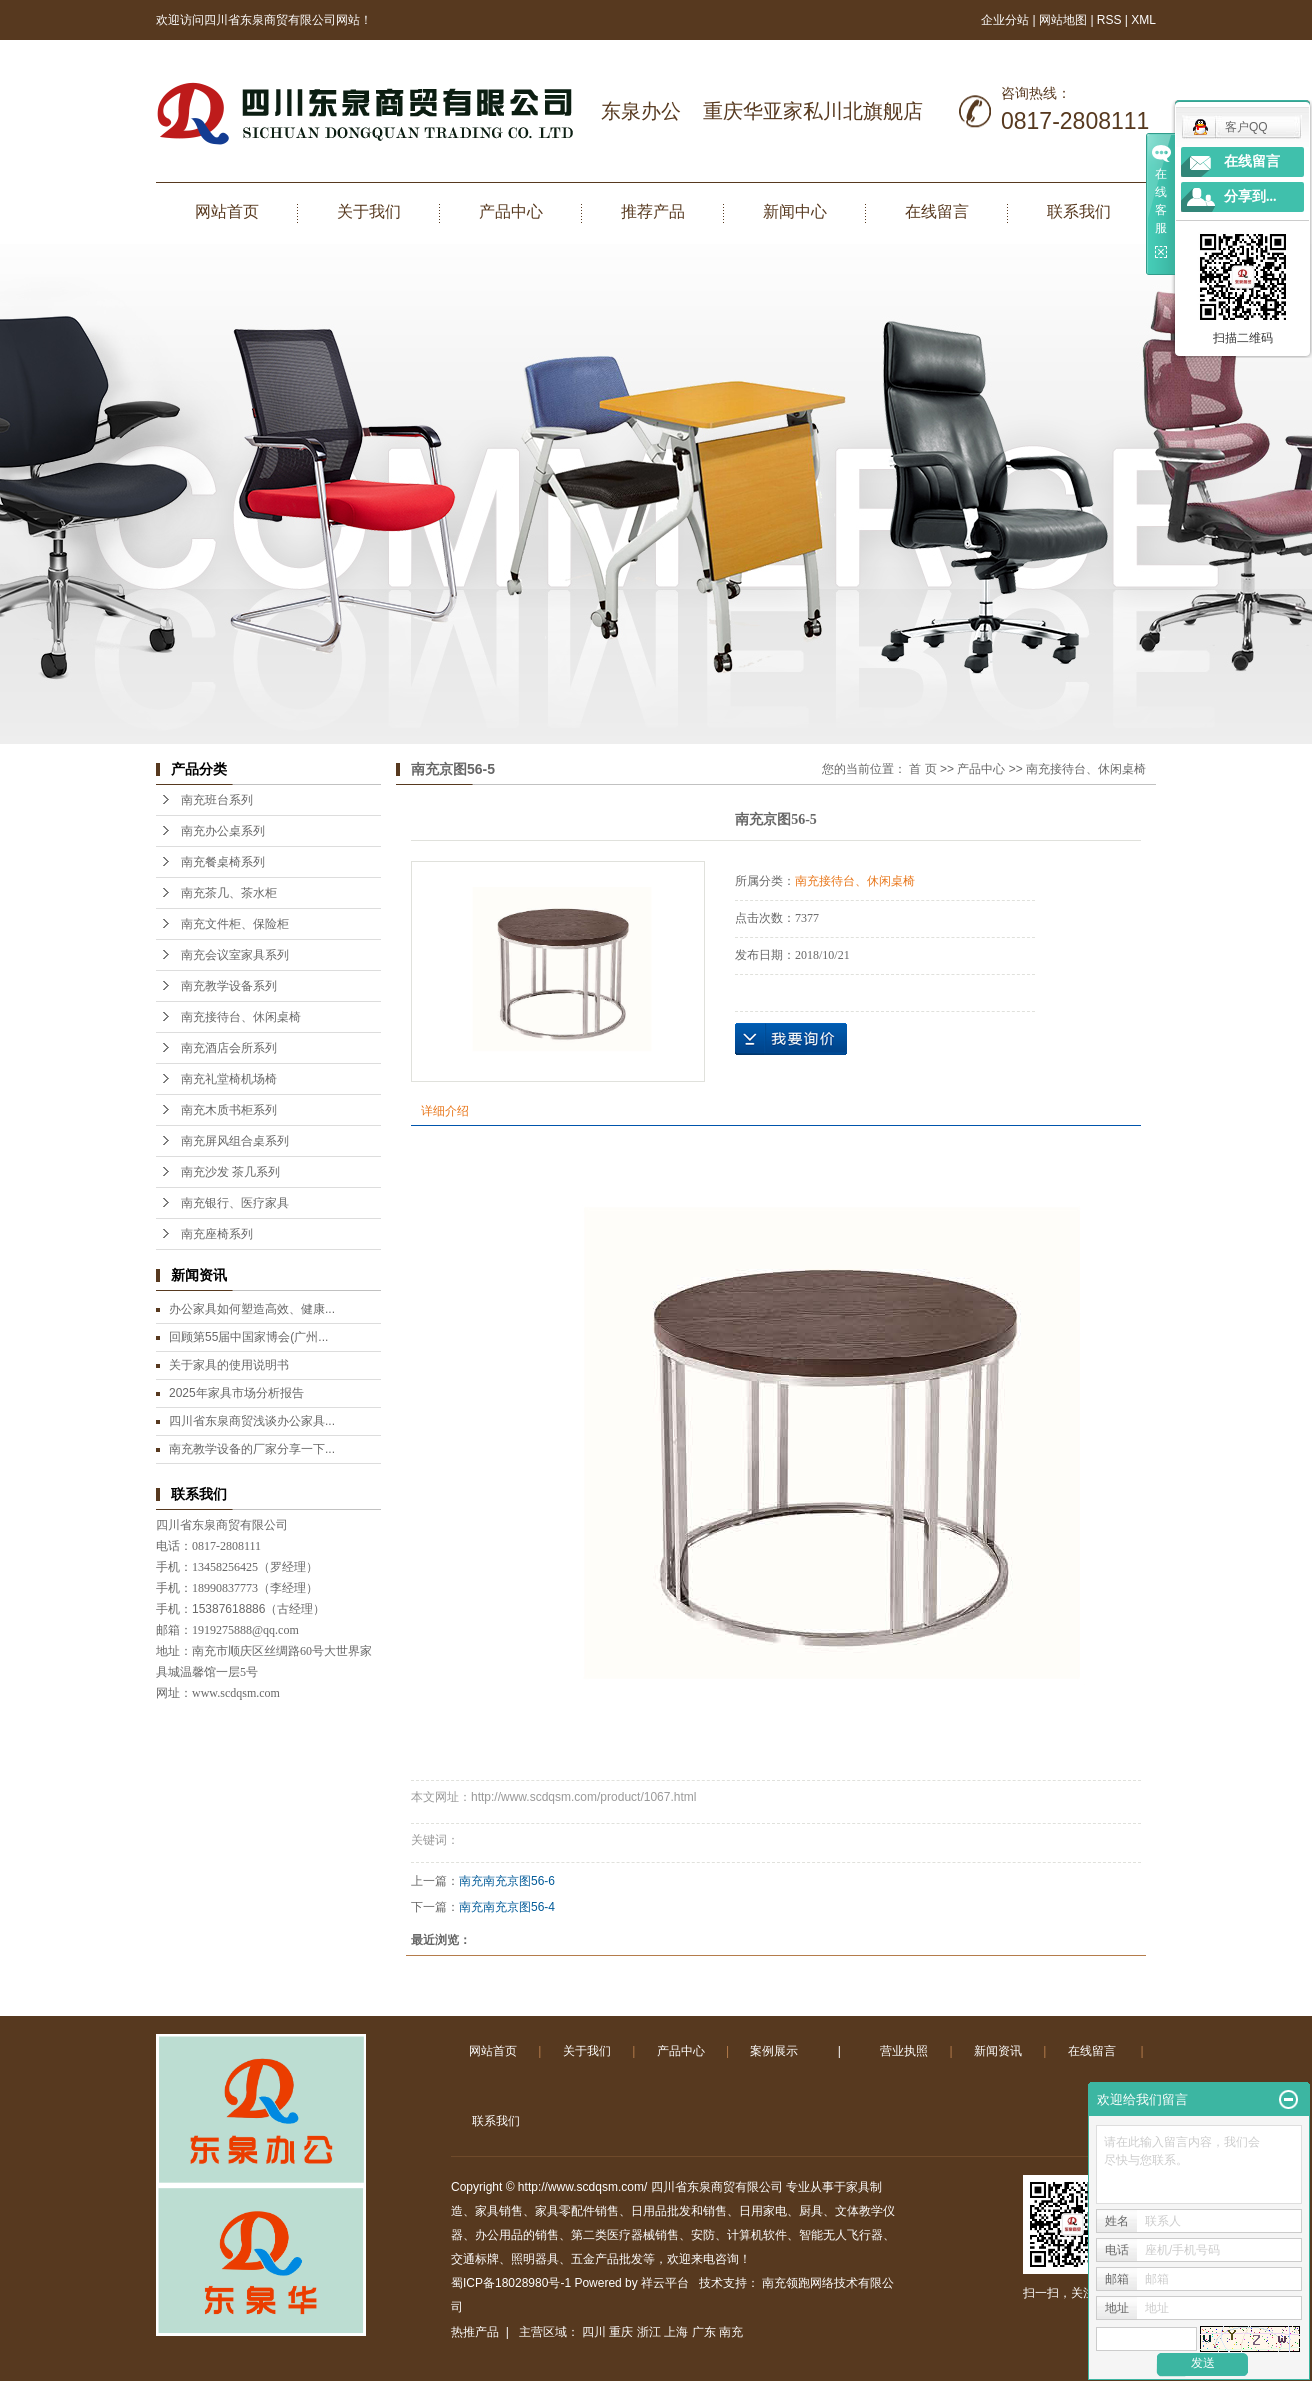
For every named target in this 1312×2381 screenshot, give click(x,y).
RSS (1109, 20)
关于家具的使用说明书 (229, 1365)
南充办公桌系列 (223, 831)
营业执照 (904, 2051)
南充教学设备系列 (229, 986)
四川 (594, 2332)
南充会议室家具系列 (235, 955)
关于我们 (369, 211)
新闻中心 (795, 211)
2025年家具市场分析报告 (236, 1393)
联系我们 (1079, 211)
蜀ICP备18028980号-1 (511, 2283)
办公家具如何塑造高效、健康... (252, 1309)
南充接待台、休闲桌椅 (241, 1017)
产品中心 (511, 211)
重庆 (621, 2332)
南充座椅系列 (217, 1234)
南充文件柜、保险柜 (235, 924)
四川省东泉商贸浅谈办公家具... (252, 1421)
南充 (731, 2332)
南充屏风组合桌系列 (235, 1141)
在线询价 (791, 1039)
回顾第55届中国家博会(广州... (248, 1337)
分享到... (1250, 196)
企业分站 (1005, 20)
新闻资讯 (998, 2051)
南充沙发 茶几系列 (230, 1172)
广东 (704, 2332)
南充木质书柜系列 (229, 1110)
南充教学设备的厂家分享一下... (252, 1449)
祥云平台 (665, 2283)
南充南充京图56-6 (507, 1881)
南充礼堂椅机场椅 (229, 1079)
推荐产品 (653, 211)
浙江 (649, 2332)
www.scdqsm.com (236, 1693)
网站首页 (227, 211)
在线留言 (937, 211)
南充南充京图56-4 (507, 1907)
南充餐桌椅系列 (223, 862)
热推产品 (475, 2332)
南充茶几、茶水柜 (229, 893)
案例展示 (774, 2051)
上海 (676, 2332)
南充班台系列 (217, 800)
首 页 (922, 769)
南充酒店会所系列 (229, 1048)
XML (1143, 20)
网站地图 (1064, 20)
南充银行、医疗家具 (235, 1203)
